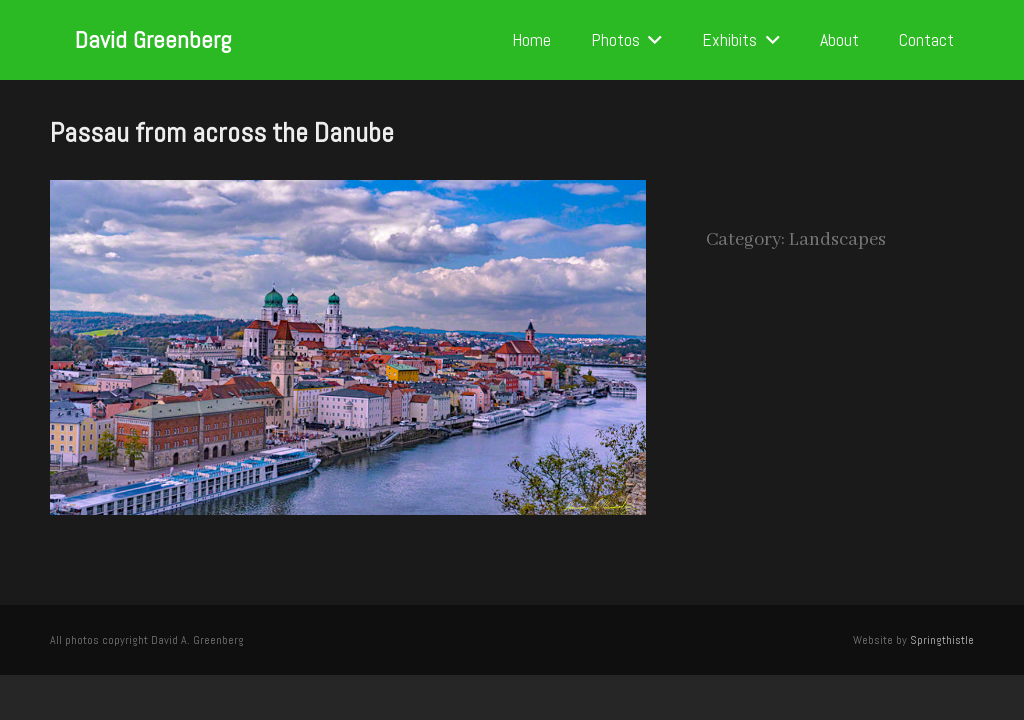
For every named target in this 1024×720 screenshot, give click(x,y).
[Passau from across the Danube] (348, 195)
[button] (651, 40)
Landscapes (837, 240)
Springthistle (942, 640)
